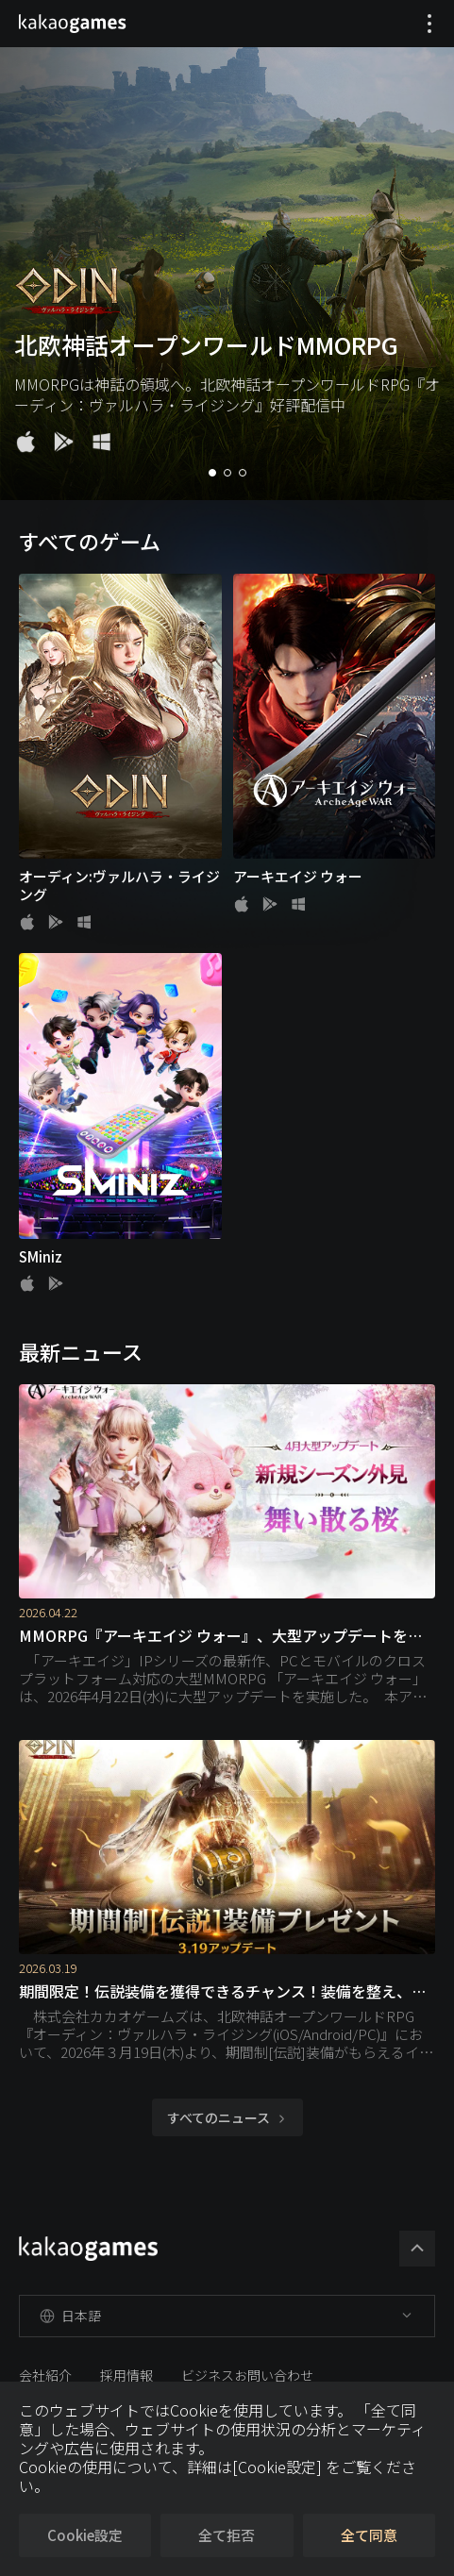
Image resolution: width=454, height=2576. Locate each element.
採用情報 (126, 2375)
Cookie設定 (85, 2535)
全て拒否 (226, 2535)
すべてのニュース (227, 2117)
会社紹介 (45, 2375)
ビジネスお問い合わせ (247, 2375)
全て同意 (369, 2535)
